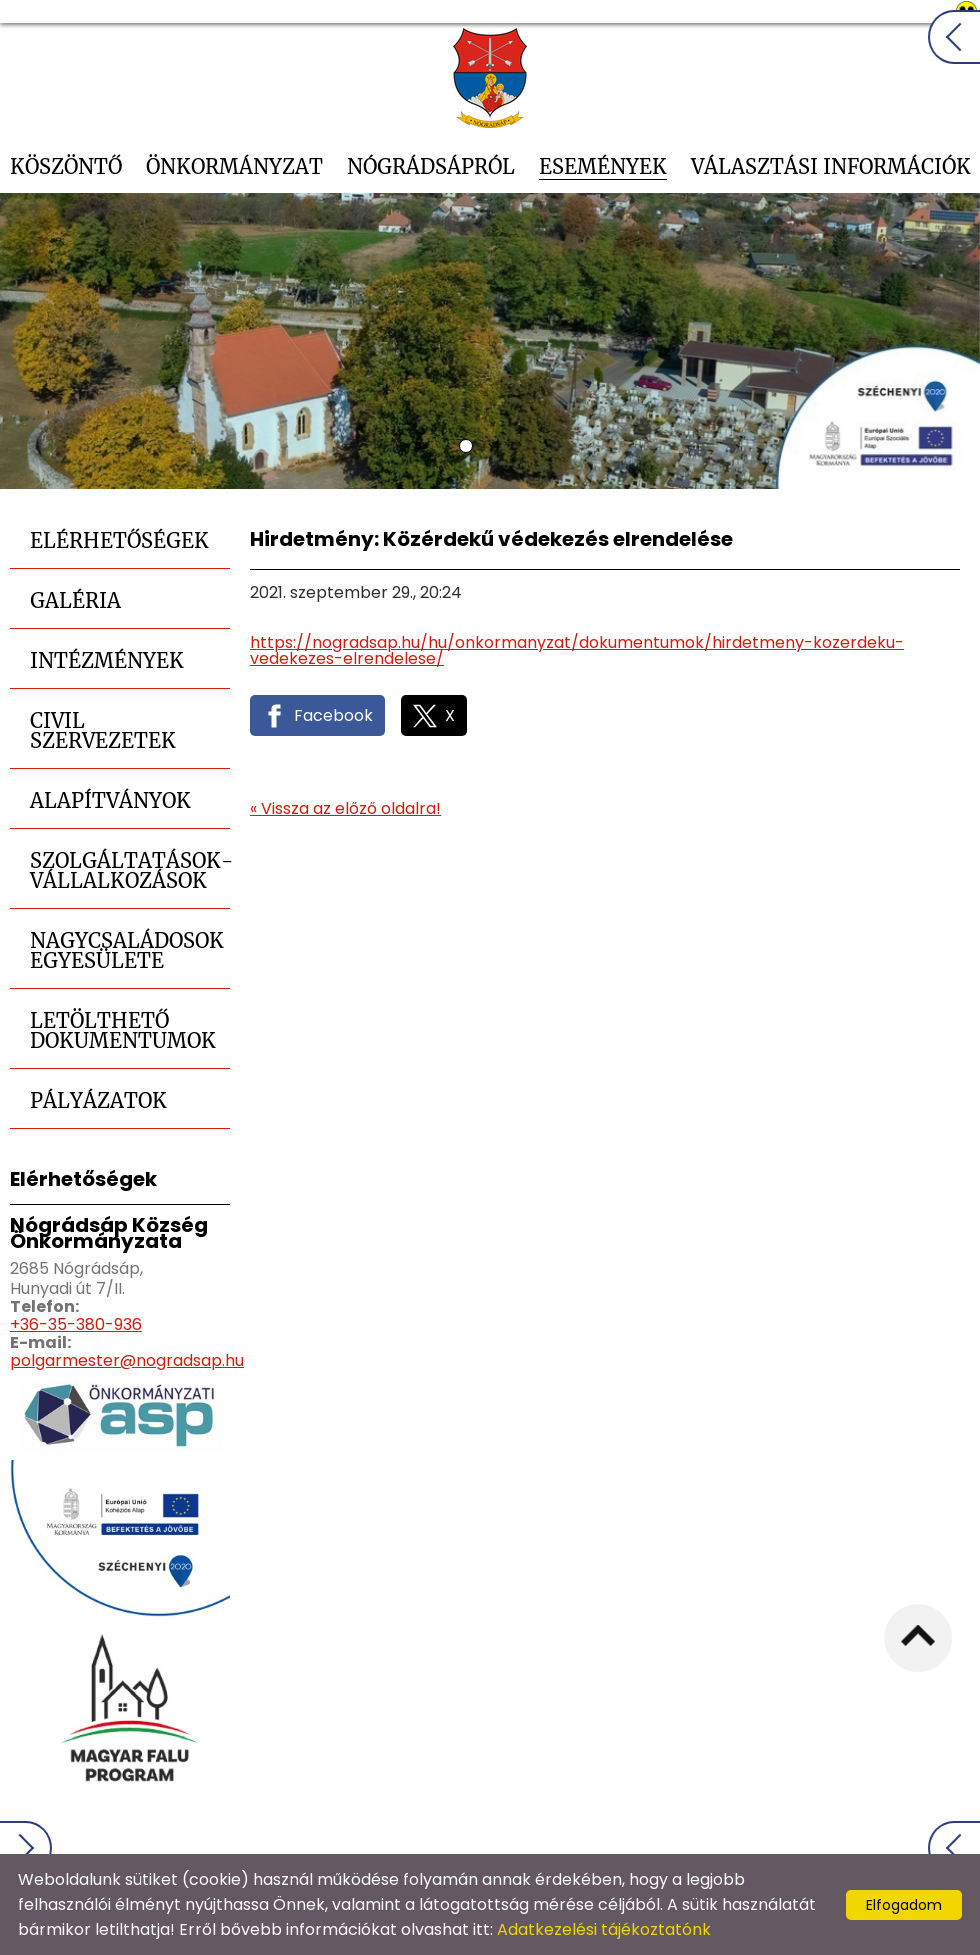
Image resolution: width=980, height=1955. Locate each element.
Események (603, 166)
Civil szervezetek (103, 730)
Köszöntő (66, 166)
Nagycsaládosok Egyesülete (127, 950)
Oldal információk (710, 1852)
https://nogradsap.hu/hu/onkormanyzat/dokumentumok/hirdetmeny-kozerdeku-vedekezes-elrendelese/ (577, 650)
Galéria (75, 600)
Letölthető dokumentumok (123, 1030)
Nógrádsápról (431, 166)
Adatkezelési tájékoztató (523, 1852)
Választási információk (831, 166)
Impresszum (848, 1852)
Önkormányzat (234, 166)
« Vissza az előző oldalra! (345, 809)
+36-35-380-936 (76, 1324)
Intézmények (107, 660)
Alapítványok (110, 800)
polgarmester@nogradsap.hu (127, 1360)
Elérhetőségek (119, 540)
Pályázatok (98, 1100)
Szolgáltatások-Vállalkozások (130, 870)
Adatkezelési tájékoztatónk (604, 1929)
